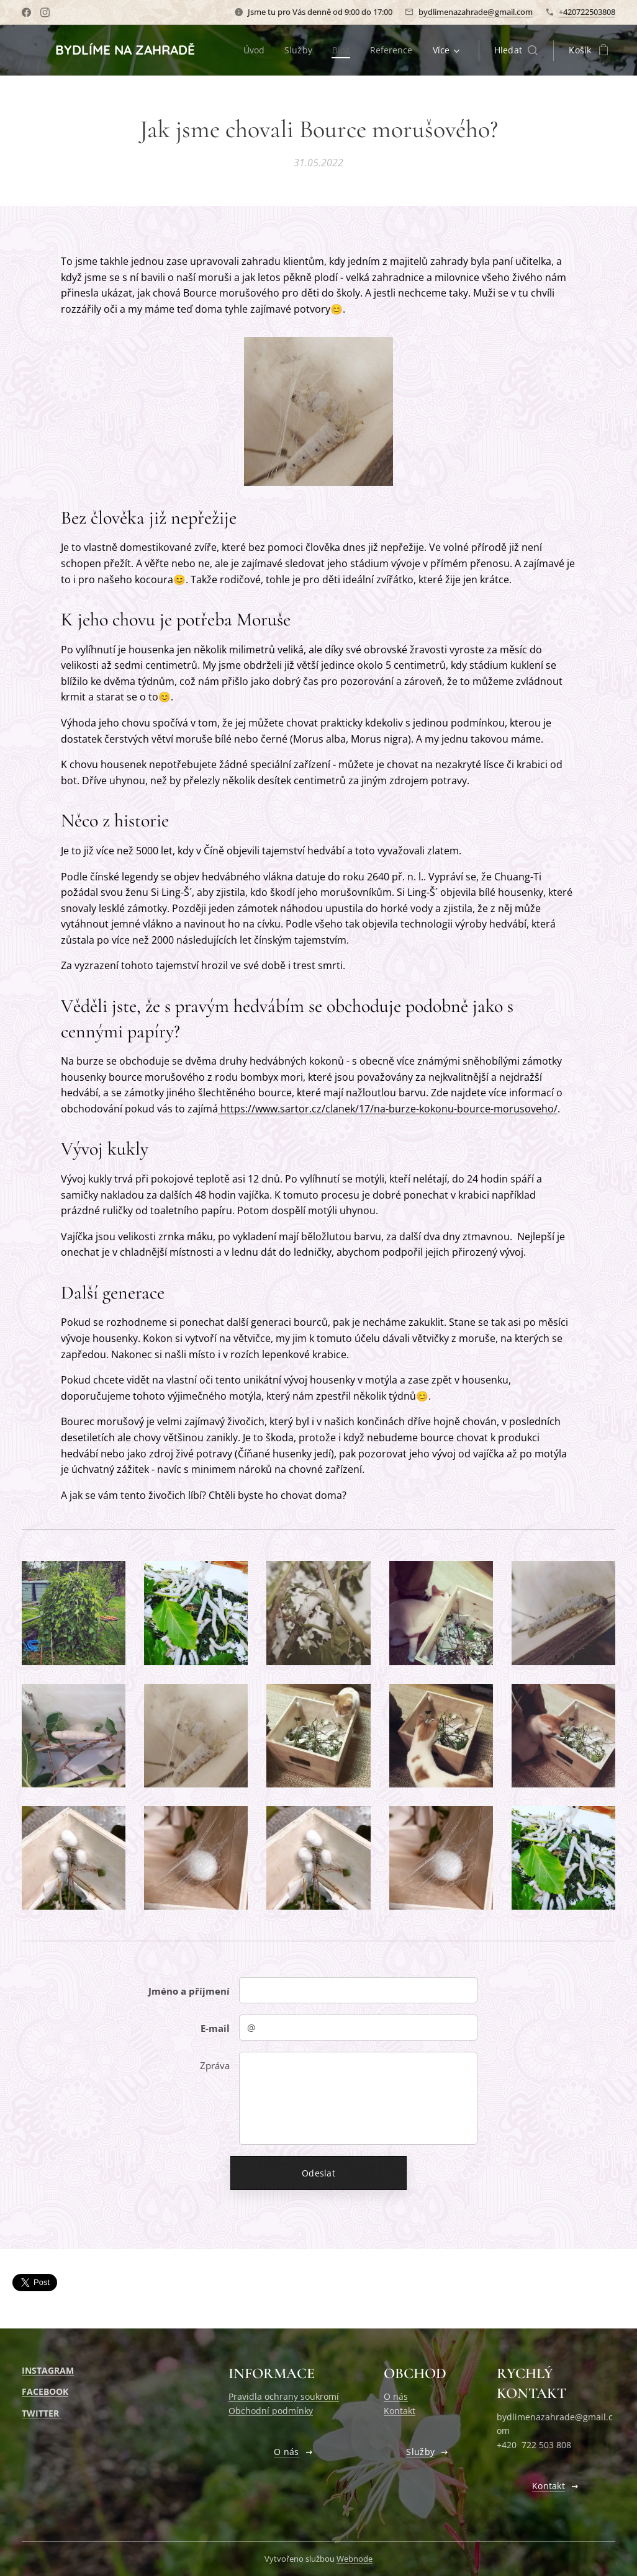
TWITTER (41, 2413)
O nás (396, 2396)
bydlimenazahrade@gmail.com (475, 11)
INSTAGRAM (48, 2370)
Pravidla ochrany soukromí (283, 2396)
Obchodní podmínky (270, 2411)
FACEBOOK (45, 2391)
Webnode (355, 2558)
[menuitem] (254, 50)
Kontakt (399, 2411)
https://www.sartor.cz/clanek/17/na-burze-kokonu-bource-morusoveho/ (388, 1108)
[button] (516, 50)
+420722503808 (587, 11)
